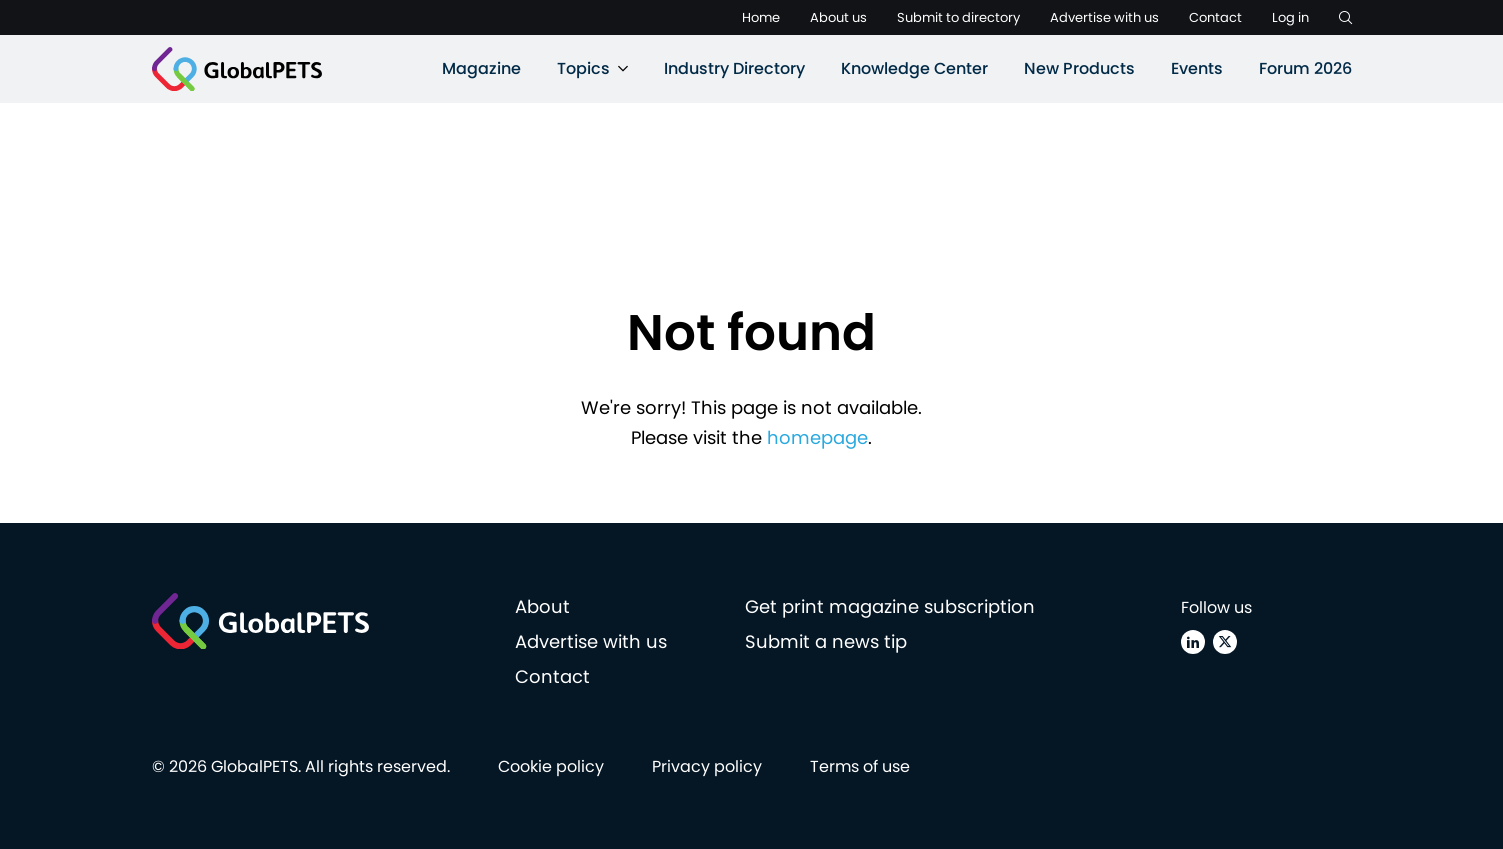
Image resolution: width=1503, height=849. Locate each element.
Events (1197, 68)
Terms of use (860, 766)
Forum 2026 (1305, 68)
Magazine (481, 68)
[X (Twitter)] (1225, 642)
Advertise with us (1104, 17)
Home (761, 17)
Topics (583, 68)
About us (838, 17)
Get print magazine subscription (890, 606)
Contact (1215, 17)
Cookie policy (551, 766)
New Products (1079, 68)
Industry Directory (734, 68)
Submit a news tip (826, 641)
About (542, 606)
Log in (1290, 17)
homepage (817, 437)
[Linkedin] (1193, 642)
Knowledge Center (914, 68)
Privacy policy (707, 766)
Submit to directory (958, 17)
